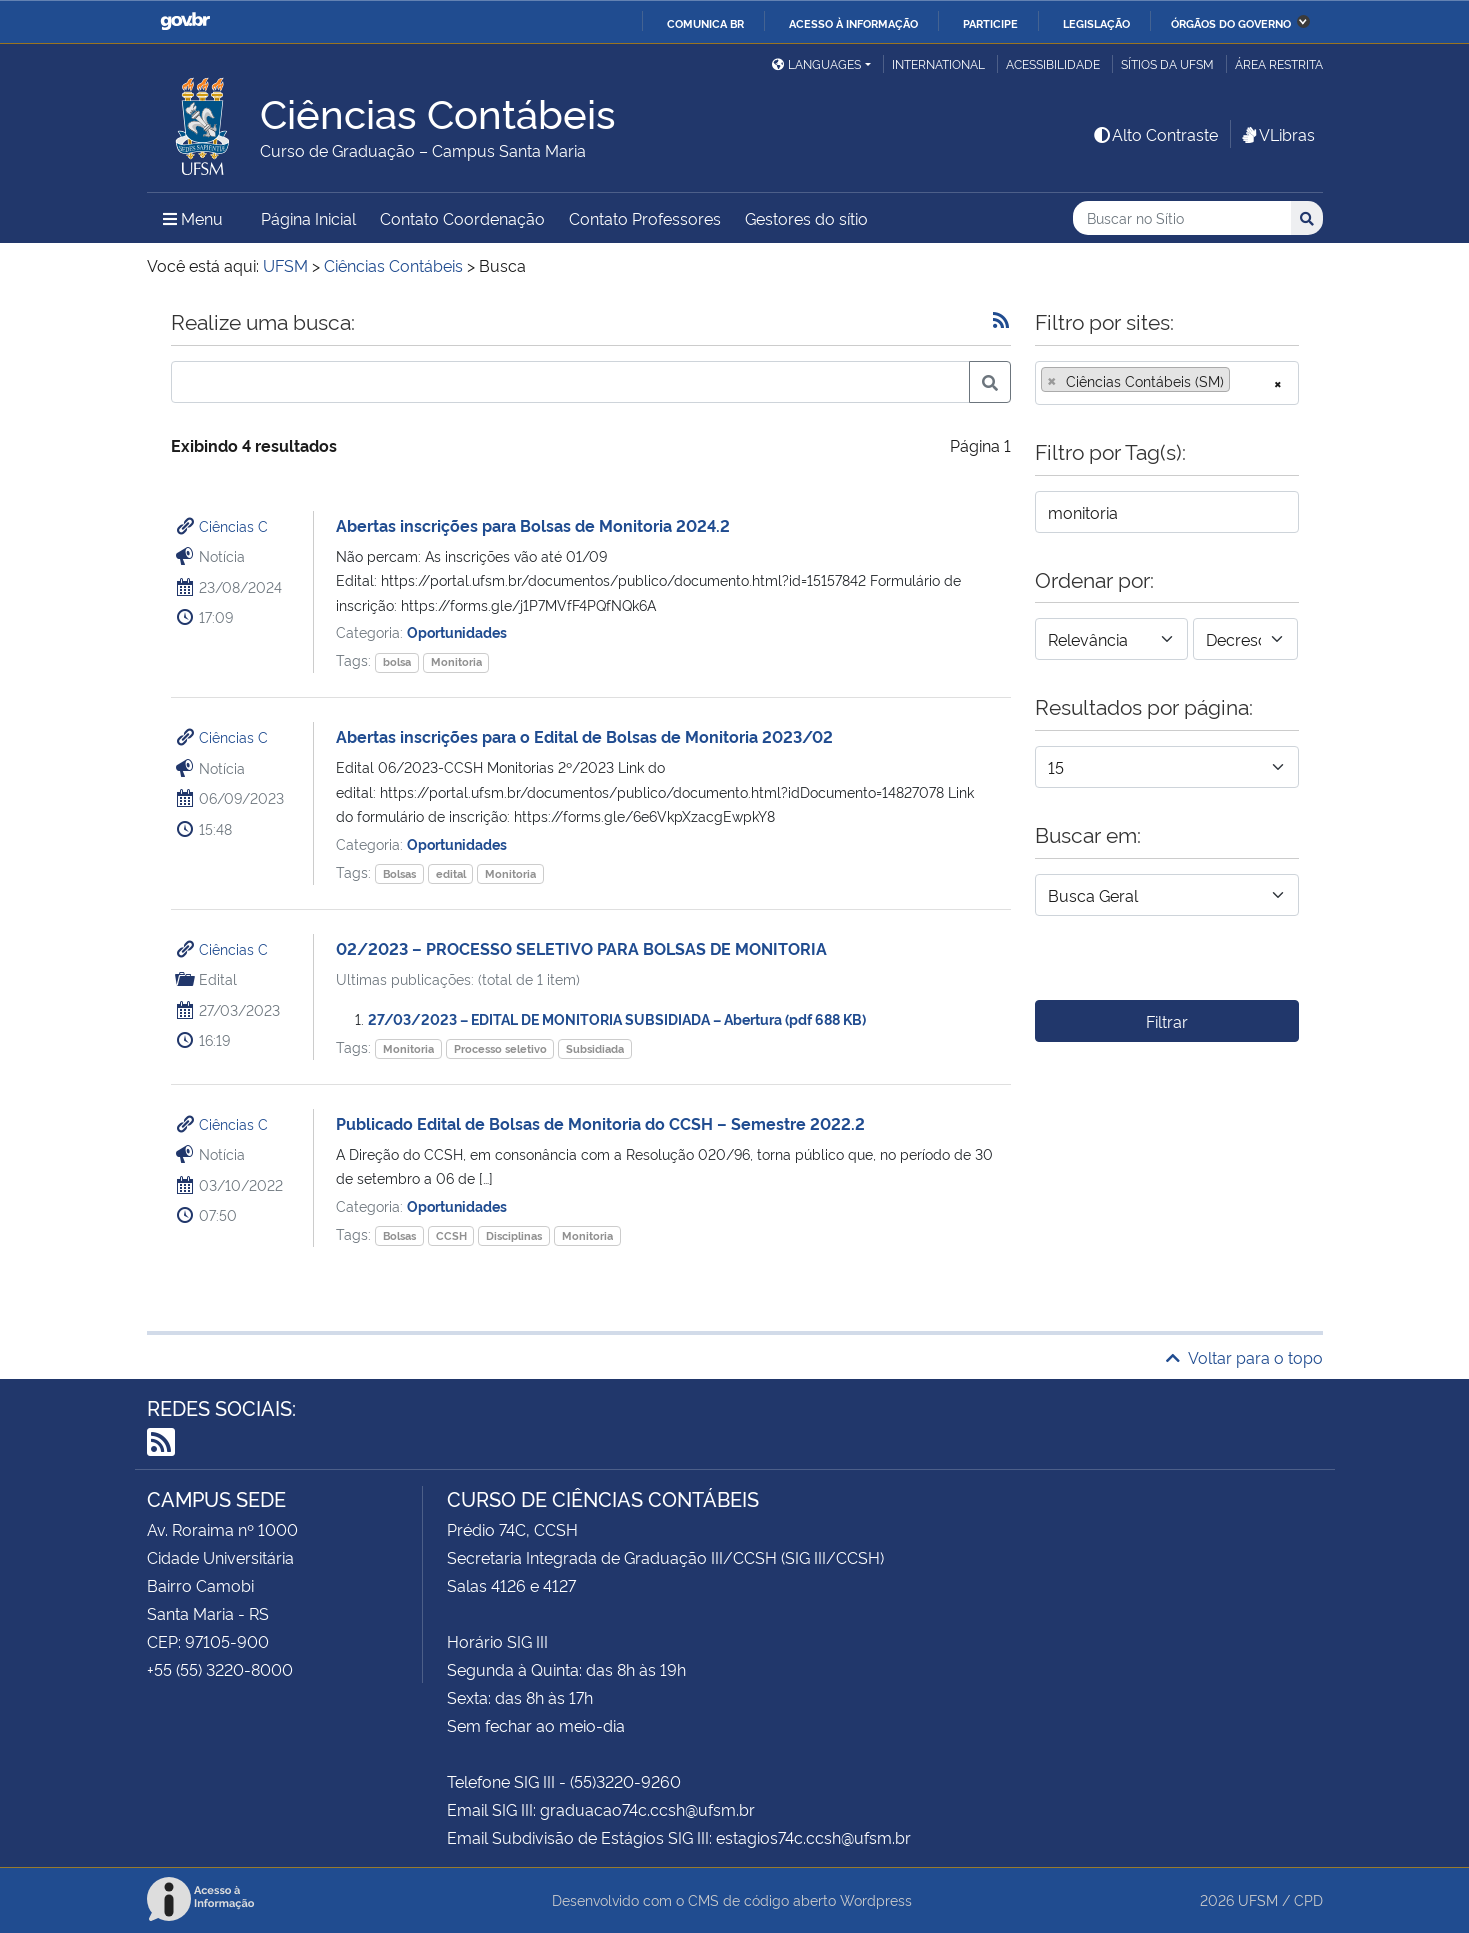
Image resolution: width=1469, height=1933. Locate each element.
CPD (1308, 1899)
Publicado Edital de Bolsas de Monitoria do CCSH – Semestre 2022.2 (600, 1123)
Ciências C (233, 525)
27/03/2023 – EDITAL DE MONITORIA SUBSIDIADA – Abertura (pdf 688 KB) (617, 1018)
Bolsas (399, 873)
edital (451, 873)
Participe (990, 23)
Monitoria (456, 661)
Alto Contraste (1155, 134)
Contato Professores (645, 218)
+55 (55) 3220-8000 (220, 1669)
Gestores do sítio (806, 218)
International (938, 63)
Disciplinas (514, 1235)
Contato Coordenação (462, 218)
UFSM (1258, 1899)
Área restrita (1279, 63)
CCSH (451, 1235)
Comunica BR (705, 23)
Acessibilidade (1053, 63)
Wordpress (876, 1899)
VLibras (1277, 134)
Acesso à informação (853, 23)
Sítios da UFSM (1167, 63)
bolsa (397, 661)
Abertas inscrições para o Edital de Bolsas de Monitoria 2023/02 (584, 736)
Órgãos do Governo (1231, 23)
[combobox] (1167, 383)
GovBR (185, 21)
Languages (816, 63)
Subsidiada (595, 1048)
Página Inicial (308, 218)
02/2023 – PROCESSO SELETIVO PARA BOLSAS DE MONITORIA (581, 948)
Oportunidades (457, 631)
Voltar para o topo (1244, 1357)
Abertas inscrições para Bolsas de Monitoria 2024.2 (533, 525)
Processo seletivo (500, 1048)
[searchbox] (1241, 381)
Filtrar (1167, 1021)
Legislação (1096, 23)
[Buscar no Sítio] (1182, 218)
